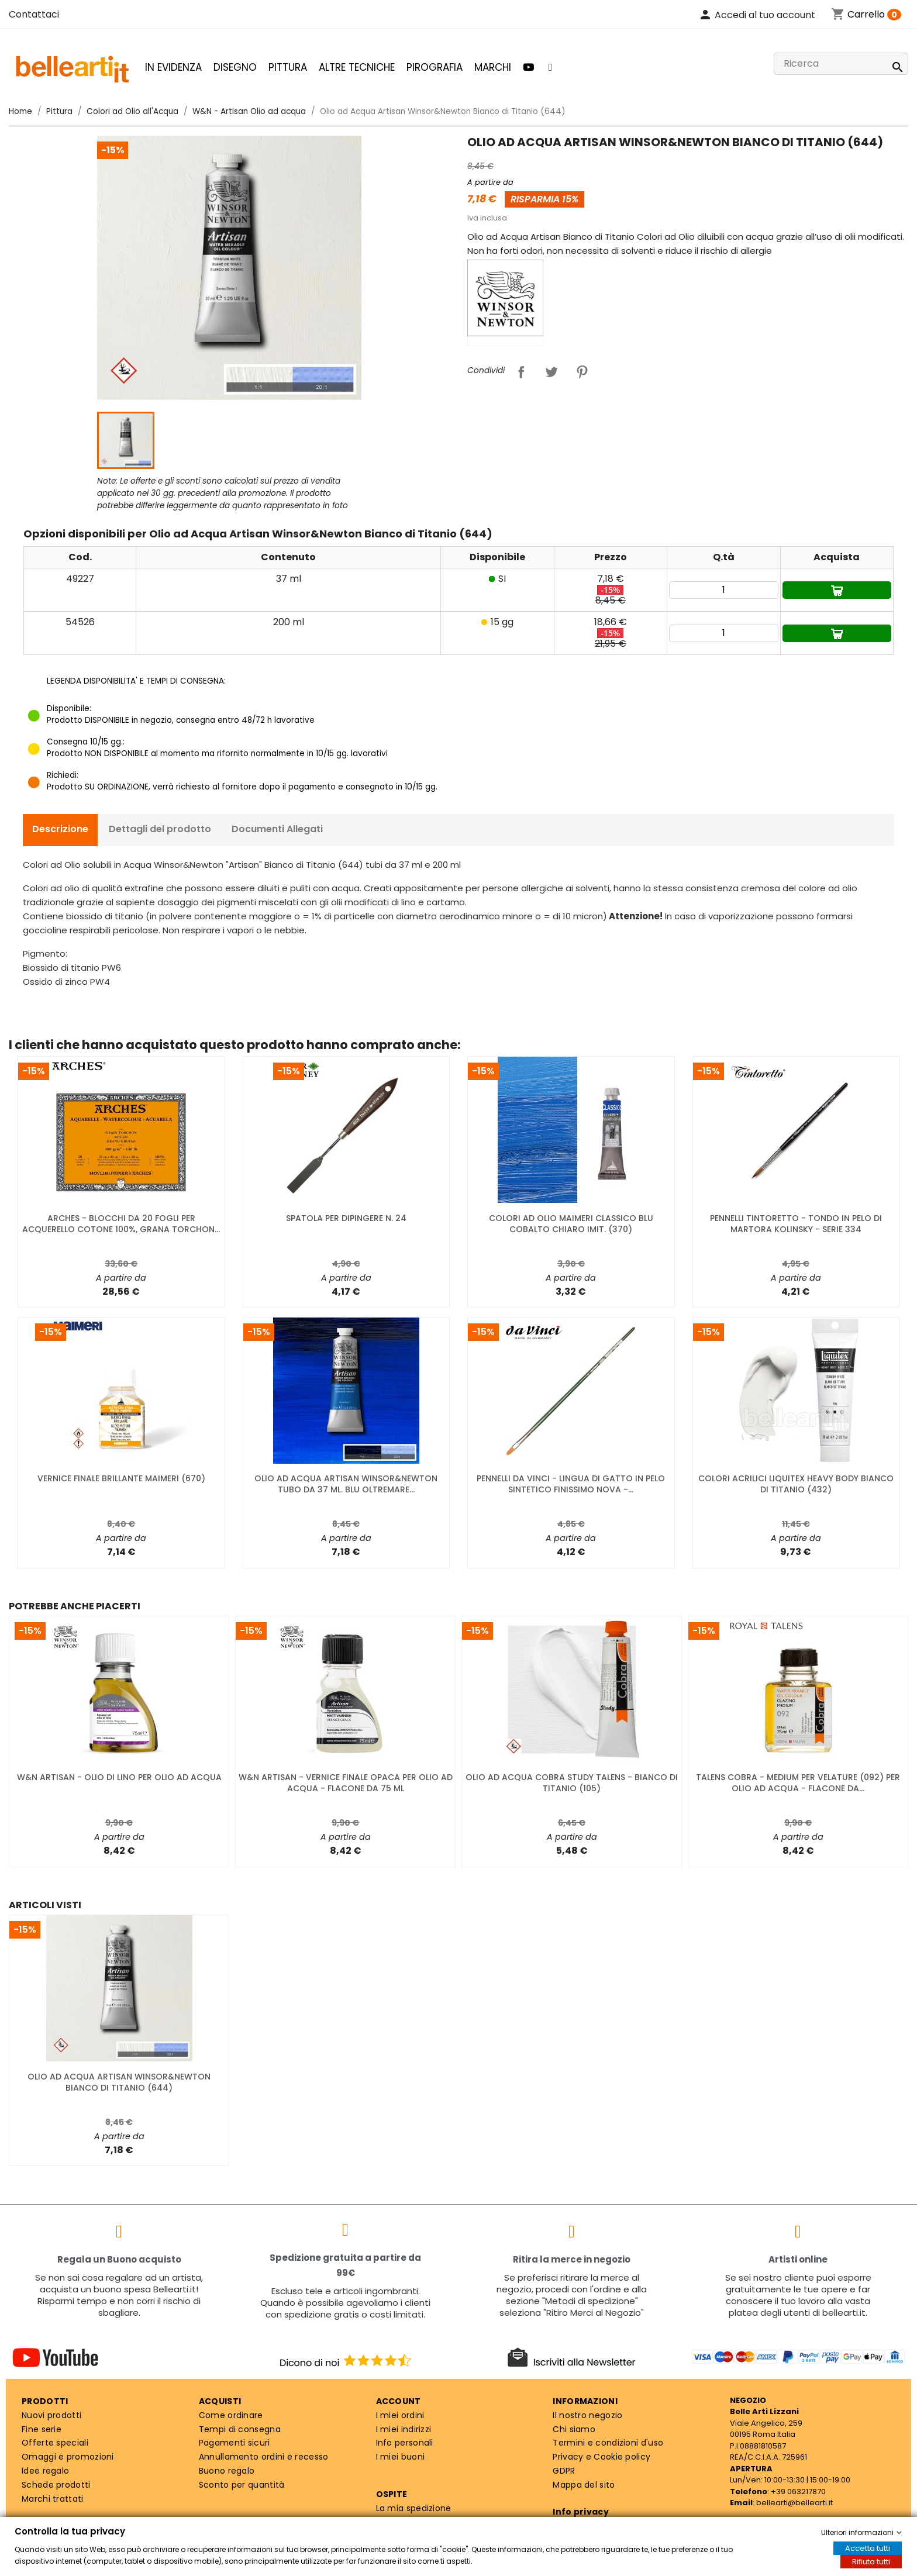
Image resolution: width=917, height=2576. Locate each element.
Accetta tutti (867, 2548)
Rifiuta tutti (871, 2561)
